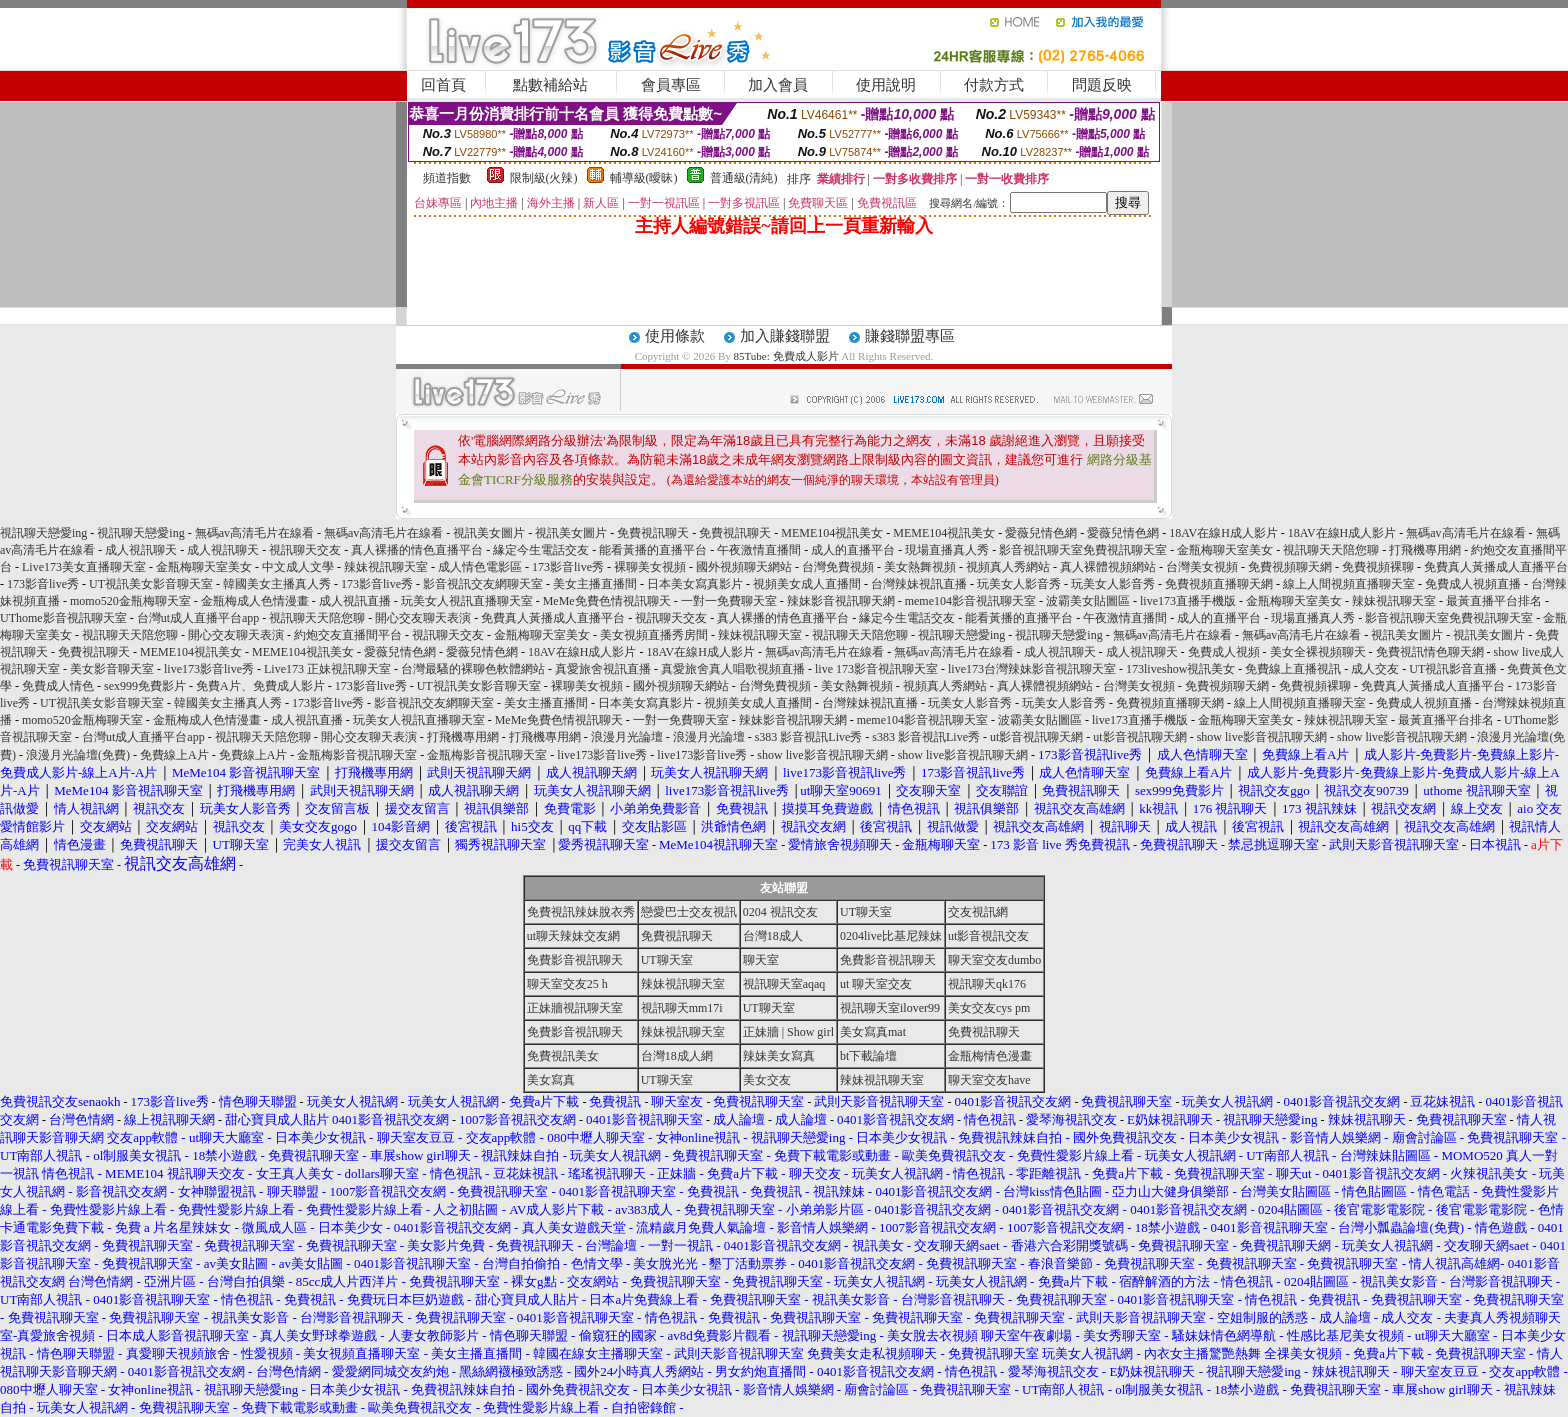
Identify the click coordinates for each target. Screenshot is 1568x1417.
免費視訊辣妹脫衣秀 (581, 912)
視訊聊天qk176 (987, 984)
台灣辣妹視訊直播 (919, 584)
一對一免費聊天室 (729, 601)
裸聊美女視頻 (650, 567)
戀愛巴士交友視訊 (689, 912)
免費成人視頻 (1224, 652)
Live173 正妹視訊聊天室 (327, 669)
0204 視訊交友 (780, 912)
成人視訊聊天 (141, 550)
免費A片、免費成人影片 (260, 686)
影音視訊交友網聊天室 (483, 584)
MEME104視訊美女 (832, 533)
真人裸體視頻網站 (1108, 567)
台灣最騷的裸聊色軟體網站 (473, 669)
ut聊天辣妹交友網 (573, 936)
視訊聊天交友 (305, 550)
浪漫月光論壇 (627, 737)
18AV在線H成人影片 (1223, 533)
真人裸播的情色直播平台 (417, 550)
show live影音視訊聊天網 (1262, 737)
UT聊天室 (866, 912)
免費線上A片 (174, 755)
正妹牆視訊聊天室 (575, 1008)
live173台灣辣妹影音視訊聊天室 (1032, 669)
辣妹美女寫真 (779, 1056)
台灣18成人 (773, 936)
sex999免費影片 (145, 686)
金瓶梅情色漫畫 (990, 1056)
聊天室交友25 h (567, 984)
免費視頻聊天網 (1290, 567)
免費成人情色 (58, 686)
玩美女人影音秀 (1019, 584)
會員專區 (671, 85)
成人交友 (1375, 669)
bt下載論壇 (868, 1056)
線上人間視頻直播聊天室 (1349, 584)
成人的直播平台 (853, 550)
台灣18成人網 (677, 1056)
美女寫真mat (873, 1032)
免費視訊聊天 (653, 533)
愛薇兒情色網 (1041, 533)
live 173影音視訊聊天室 (876, 669)
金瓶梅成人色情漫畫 (255, 601)
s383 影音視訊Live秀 (809, 737)
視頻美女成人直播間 (807, 584)
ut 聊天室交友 (876, 984)
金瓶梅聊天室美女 (1225, 550)
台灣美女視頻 (1202, 567)
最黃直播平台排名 (1494, 601)
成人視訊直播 (355, 601)
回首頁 (443, 85)
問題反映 (1102, 85)
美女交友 (767, 1080)
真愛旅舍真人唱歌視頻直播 (733, 669)
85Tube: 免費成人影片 (786, 356)
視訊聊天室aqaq (784, 984)
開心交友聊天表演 (423, 618)
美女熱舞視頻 (920, 567)
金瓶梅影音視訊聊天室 (357, 755)
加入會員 (778, 85)
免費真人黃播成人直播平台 (1496, 567)
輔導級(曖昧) (644, 178)
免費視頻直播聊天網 (1219, 584)
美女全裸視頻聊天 (1318, 652)
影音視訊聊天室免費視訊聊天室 (1083, 550)
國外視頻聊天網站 (744, 567)
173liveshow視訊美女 (1180, 669)
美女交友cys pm (989, 1008)
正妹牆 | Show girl (788, 1032)
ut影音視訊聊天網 (1036, 737)
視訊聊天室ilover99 (890, 1008)
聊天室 (761, 960)
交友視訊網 (978, 912)
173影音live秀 (568, 567)
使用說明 (886, 85)
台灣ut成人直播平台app (198, 618)
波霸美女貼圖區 (1088, 601)
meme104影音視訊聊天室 (970, 601)
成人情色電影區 (480, 567)
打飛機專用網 (1425, 550)
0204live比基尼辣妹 (891, 936)
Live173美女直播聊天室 (84, 567)
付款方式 (994, 85)
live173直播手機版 (1188, 601)
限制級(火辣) (544, 178)
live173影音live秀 (209, 669)
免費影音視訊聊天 (575, 960)
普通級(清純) (744, 178)
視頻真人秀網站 (1008, 567)
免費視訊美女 (563, 1056)
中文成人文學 (298, 567)
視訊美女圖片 (489, 533)
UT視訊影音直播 (1453, 669)
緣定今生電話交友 (541, 550)
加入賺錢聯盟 (785, 336)
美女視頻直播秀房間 (654, 635)
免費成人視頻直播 (1473, 584)
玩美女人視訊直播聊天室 (467, 601)
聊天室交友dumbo (994, 960)
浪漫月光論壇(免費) (78, 755)
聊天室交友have (989, 1080)
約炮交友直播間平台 (348, 635)
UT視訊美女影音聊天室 (151, 584)
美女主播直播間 (595, 584)
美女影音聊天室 (112, 669)
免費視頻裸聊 (1378, 567)
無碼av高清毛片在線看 (254, 533)
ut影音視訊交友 (988, 936)
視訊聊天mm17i (682, 1008)
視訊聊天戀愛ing (45, 533)
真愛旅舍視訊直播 (603, 669)
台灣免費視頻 (838, 567)
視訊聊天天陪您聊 (1331, 550)
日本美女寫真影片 (695, 584)
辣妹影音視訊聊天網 (841, 601)
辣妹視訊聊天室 (386, 567)
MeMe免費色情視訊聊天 (607, 601)
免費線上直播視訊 (1293, 669)
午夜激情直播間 (759, 550)
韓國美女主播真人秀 (277, 584)
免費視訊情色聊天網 (1430, 652)
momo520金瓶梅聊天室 (130, 601)
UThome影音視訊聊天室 (63, 618)
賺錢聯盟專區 (910, 336)
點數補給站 (550, 85)
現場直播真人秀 (947, 550)
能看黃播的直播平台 (653, 550)
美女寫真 (551, 1080)
